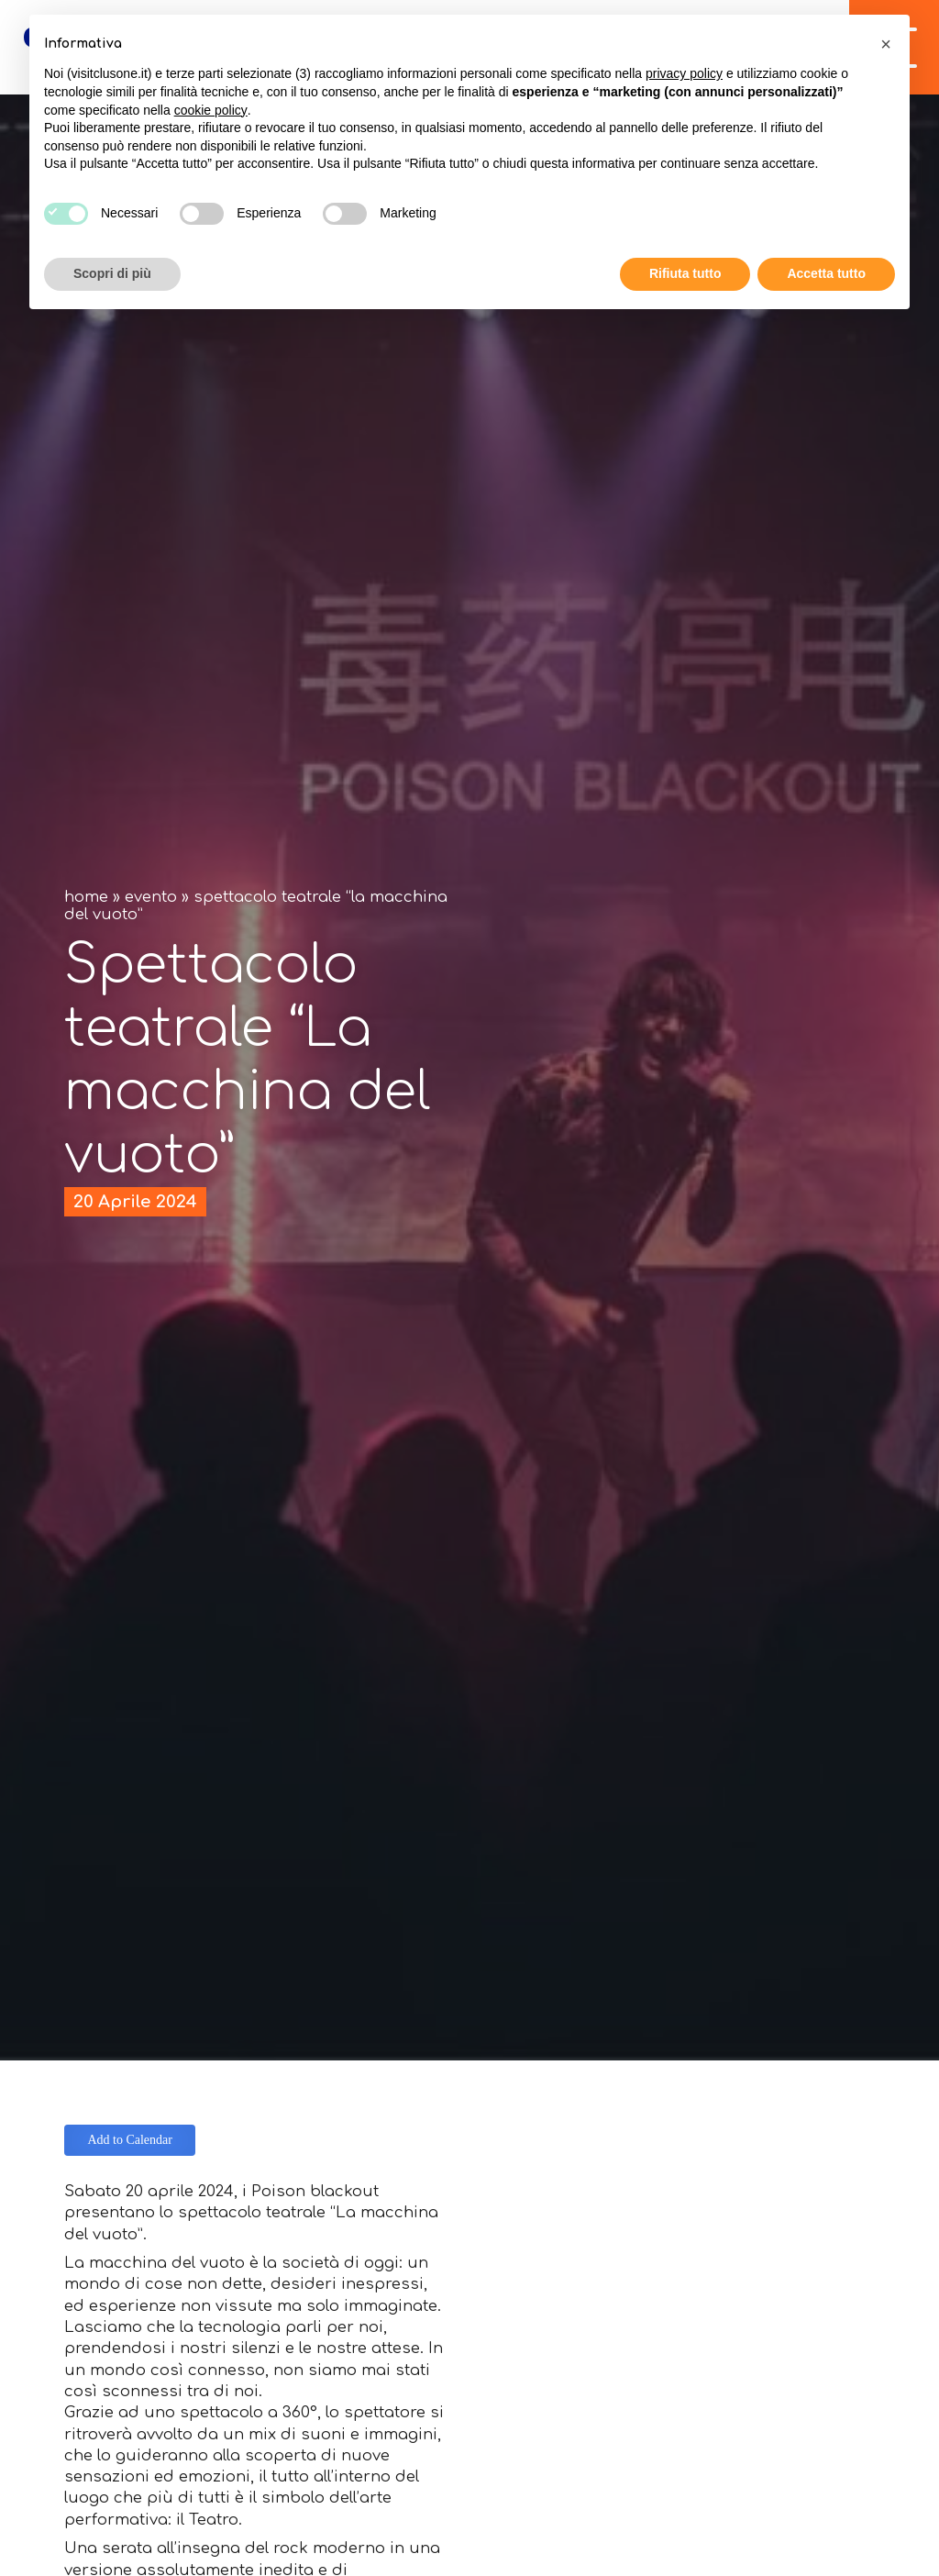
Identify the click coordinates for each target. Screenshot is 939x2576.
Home (86, 896)
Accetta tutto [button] (826, 273)
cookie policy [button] (211, 110)
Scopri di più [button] (112, 273)
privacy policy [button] (684, 73)
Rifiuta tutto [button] (685, 273)
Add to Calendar (129, 2140)
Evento (151, 896)
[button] (885, 44)
